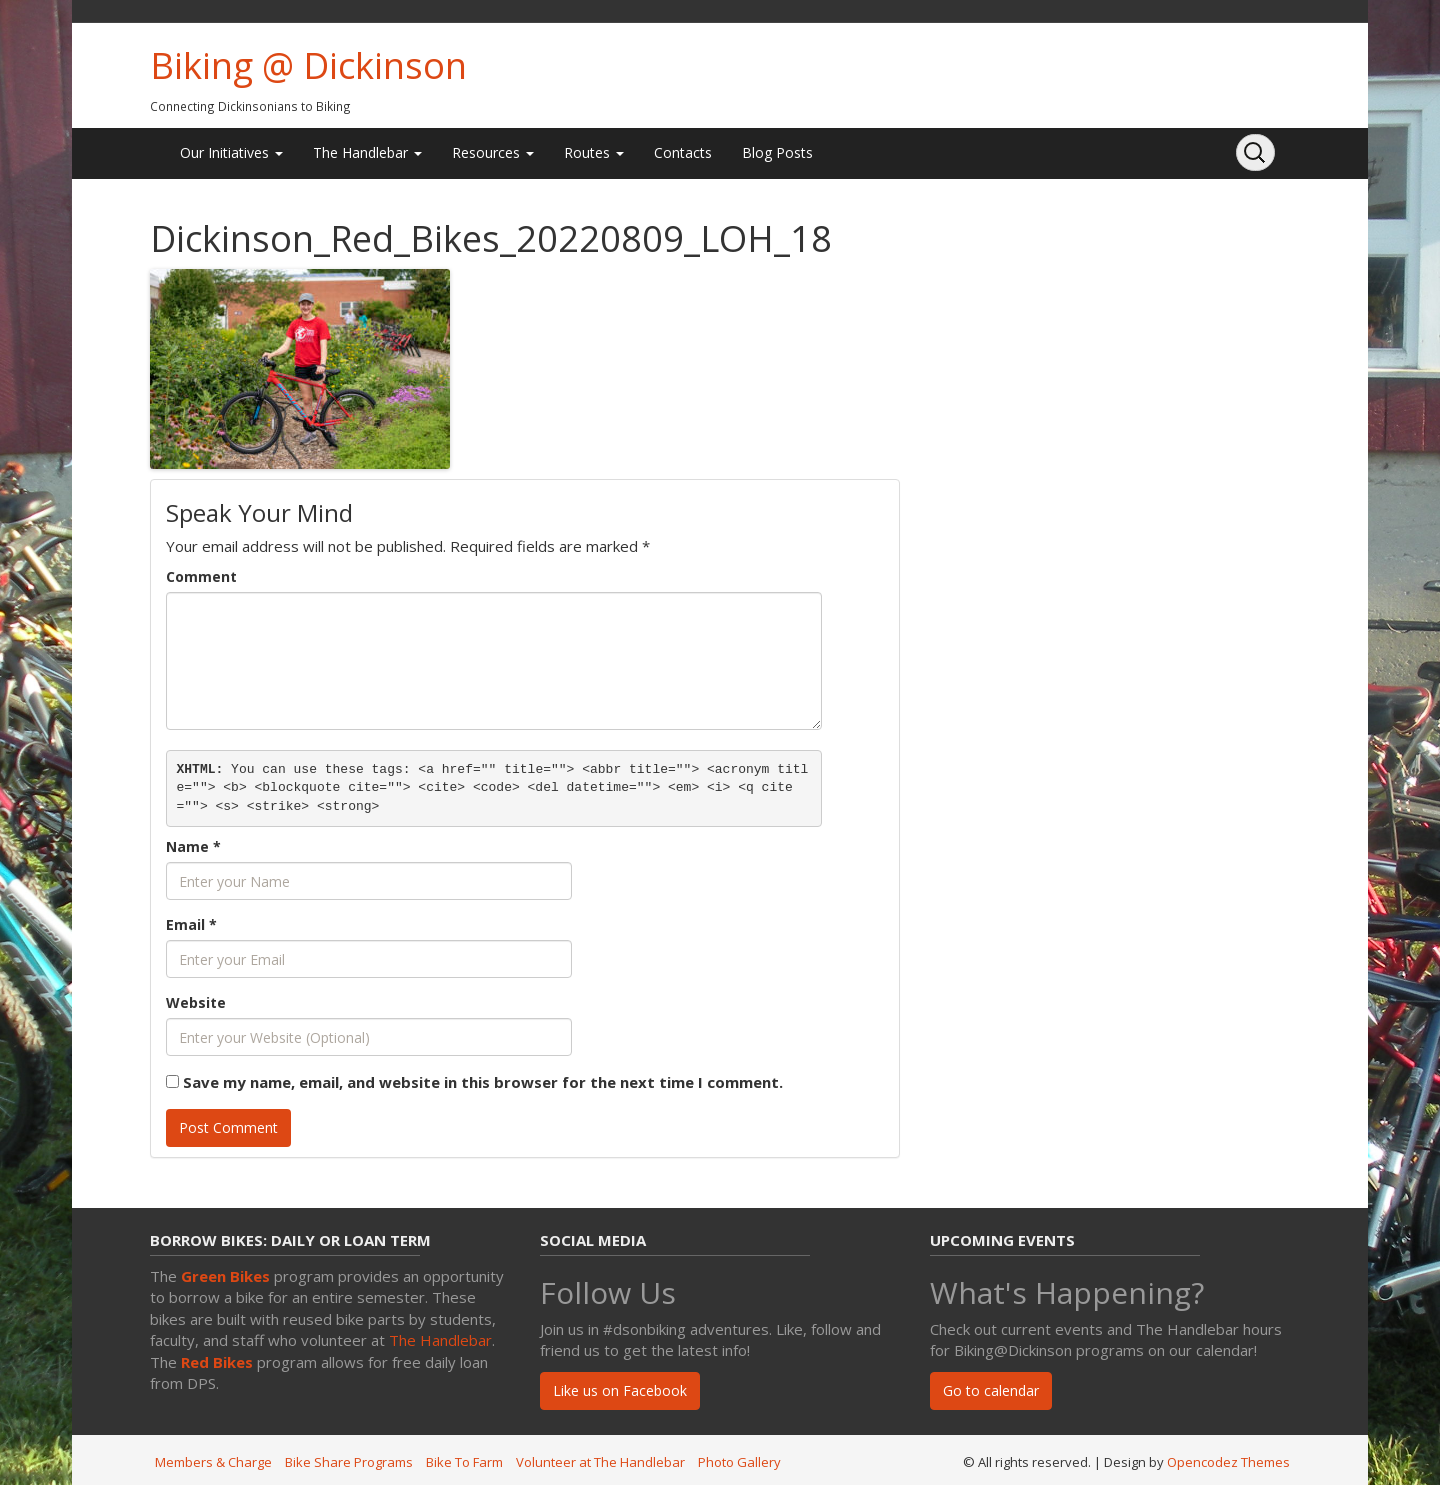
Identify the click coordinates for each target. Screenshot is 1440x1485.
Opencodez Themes (1228, 1462)
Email (191, 924)
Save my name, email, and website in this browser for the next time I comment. (483, 1082)
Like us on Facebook (620, 1390)
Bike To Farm (464, 1462)
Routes (594, 152)
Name (193, 846)
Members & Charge (213, 1462)
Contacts (683, 152)
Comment (201, 576)
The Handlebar (367, 152)
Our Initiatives (231, 152)
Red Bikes (217, 1362)
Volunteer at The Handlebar (600, 1462)
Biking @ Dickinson (308, 65)
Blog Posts (777, 152)
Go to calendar (991, 1390)
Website (196, 1002)
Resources (493, 152)
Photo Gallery (739, 1462)
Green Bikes (225, 1276)
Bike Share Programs (349, 1462)
